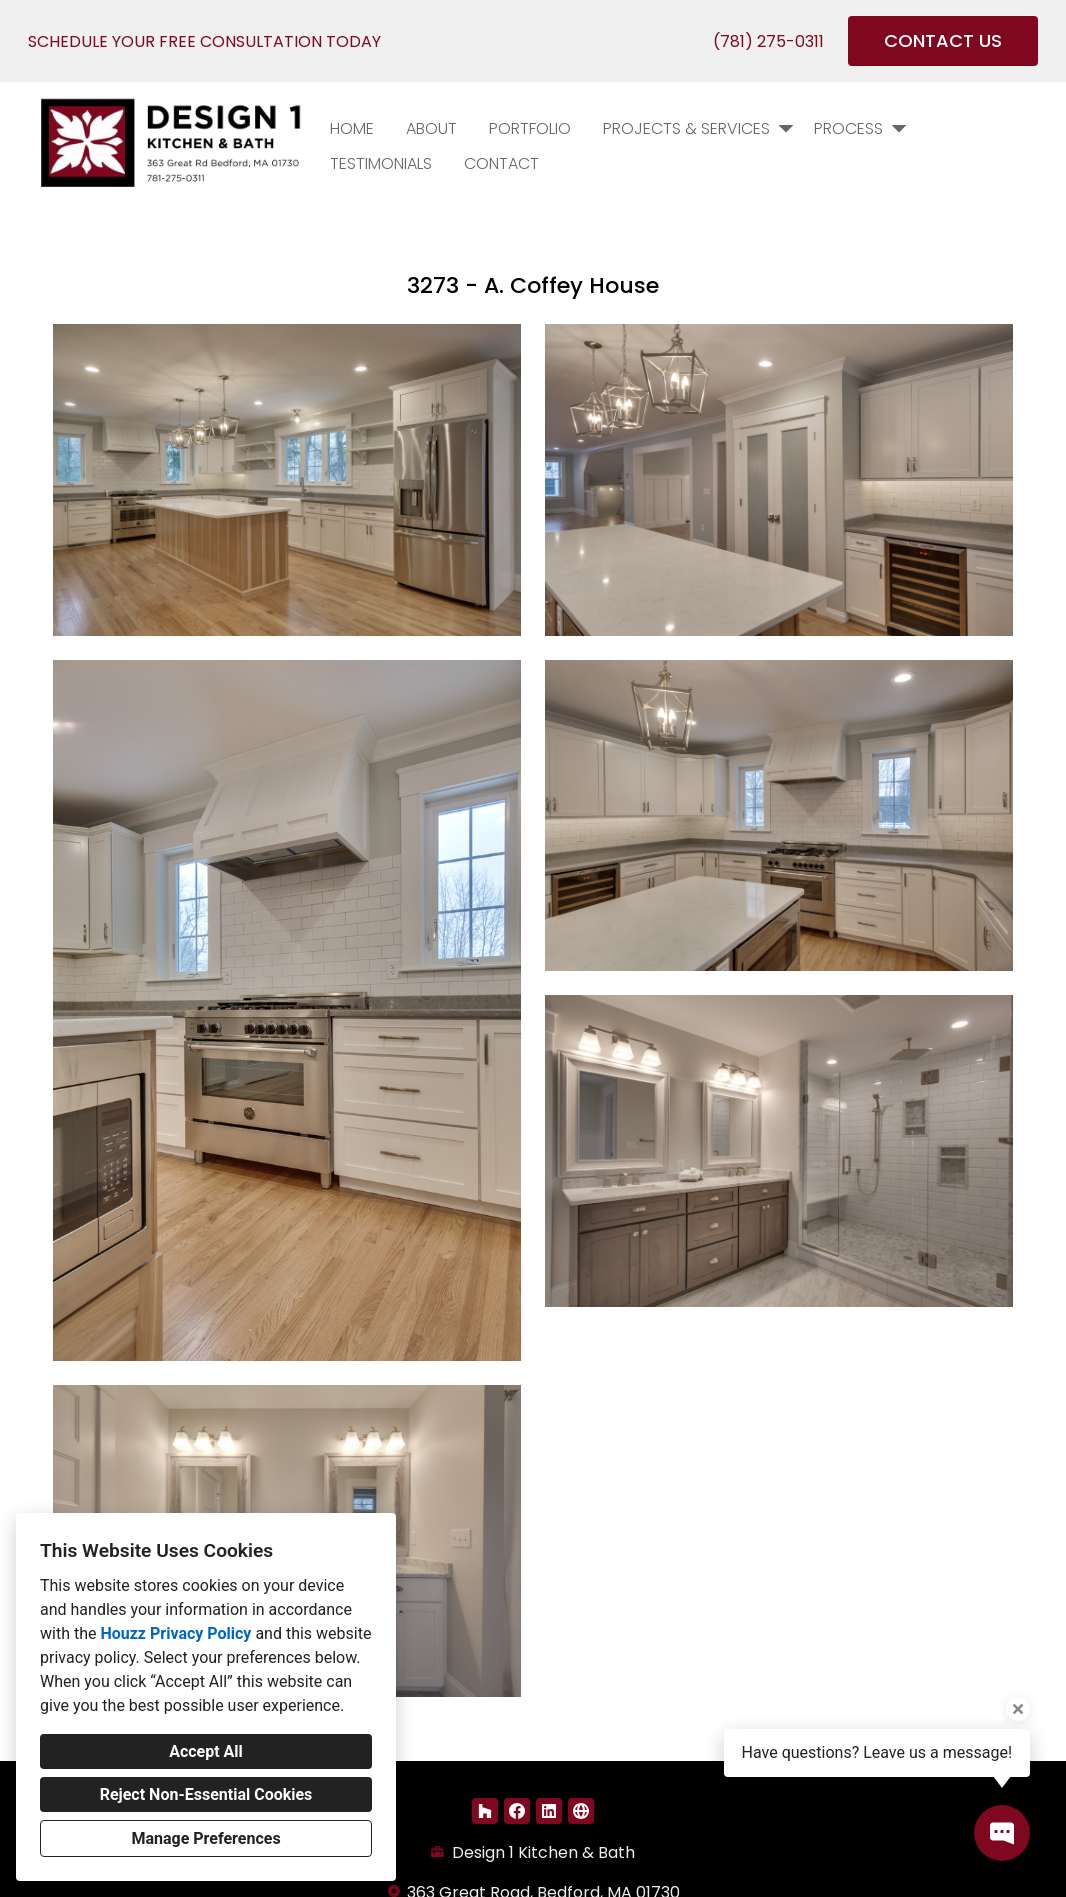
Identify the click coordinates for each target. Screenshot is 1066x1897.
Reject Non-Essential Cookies (206, 1794)
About (431, 128)
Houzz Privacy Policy (175, 1633)
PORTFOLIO (530, 128)
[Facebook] (517, 1811)
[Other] (581, 1811)
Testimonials (381, 163)
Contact (501, 163)
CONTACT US (943, 40)
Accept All (206, 1751)
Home (352, 128)
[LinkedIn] (549, 1811)
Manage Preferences (205, 1838)
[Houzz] (485, 1811)
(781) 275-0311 (768, 41)
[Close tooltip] (1018, 1709)
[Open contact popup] (1002, 1833)
